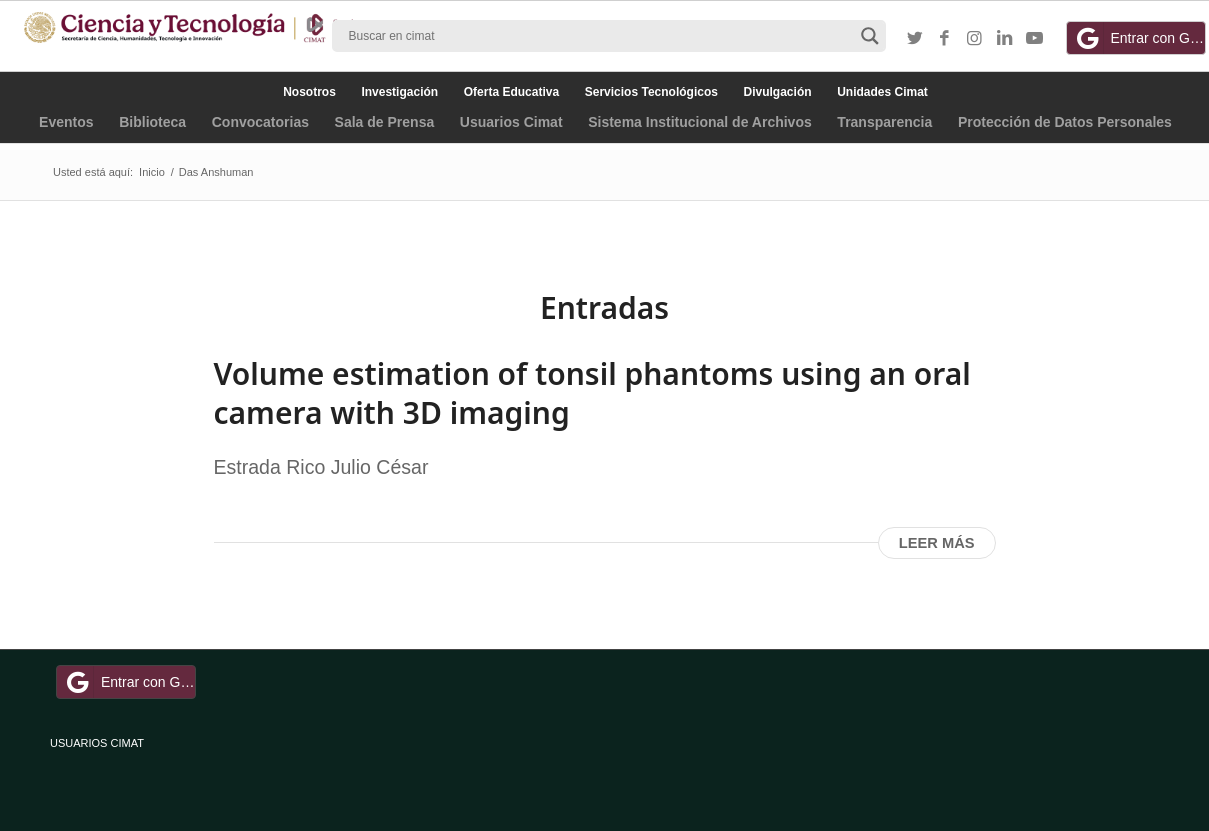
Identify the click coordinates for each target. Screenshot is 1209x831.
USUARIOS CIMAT (97, 743)
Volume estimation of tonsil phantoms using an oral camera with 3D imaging (592, 393)
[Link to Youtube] (1035, 39)
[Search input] (600, 36)
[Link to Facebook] (945, 39)
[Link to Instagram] (975, 39)
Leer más (937, 543)
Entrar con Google (1139, 38)
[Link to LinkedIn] (1005, 39)
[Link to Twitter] (915, 39)
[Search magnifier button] (870, 36)
